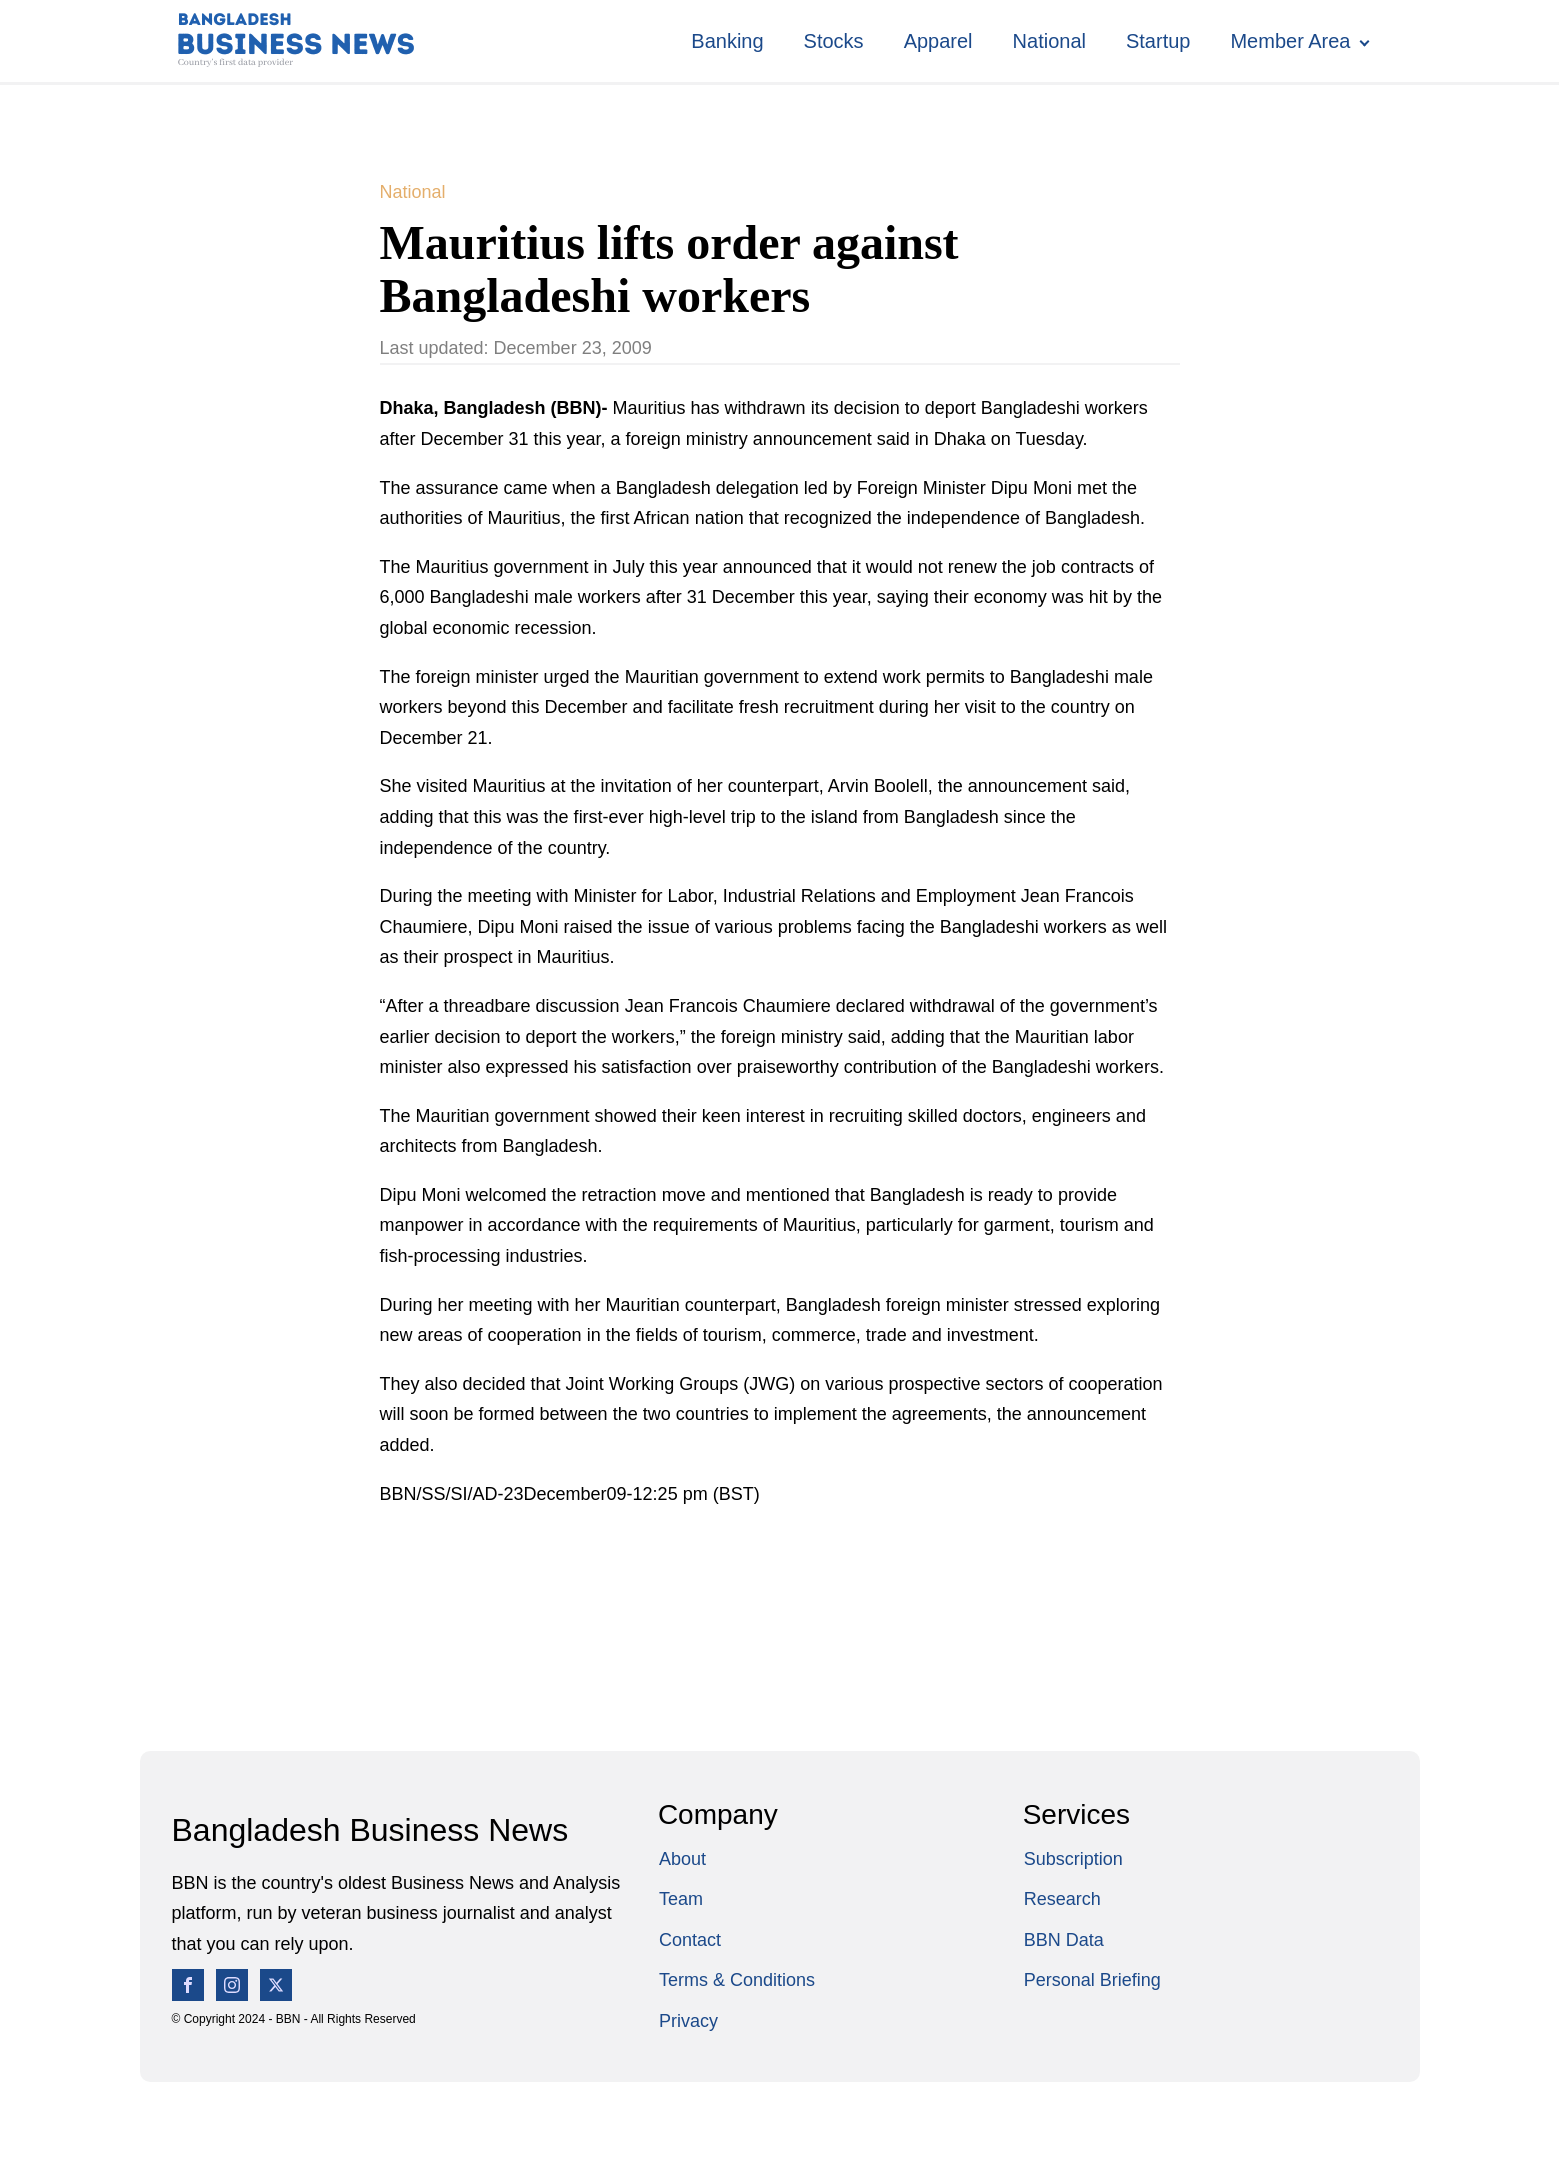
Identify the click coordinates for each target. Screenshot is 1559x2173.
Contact (690, 1940)
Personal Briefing (1092, 1980)
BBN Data (1064, 1940)
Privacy (688, 2021)
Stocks (834, 41)
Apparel (938, 41)
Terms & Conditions (737, 1980)
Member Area (1290, 41)
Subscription (1073, 1859)
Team (681, 1899)
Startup (1158, 41)
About (682, 1859)
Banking (727, 41)
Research (1062, 1899)
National (1049, 41)
